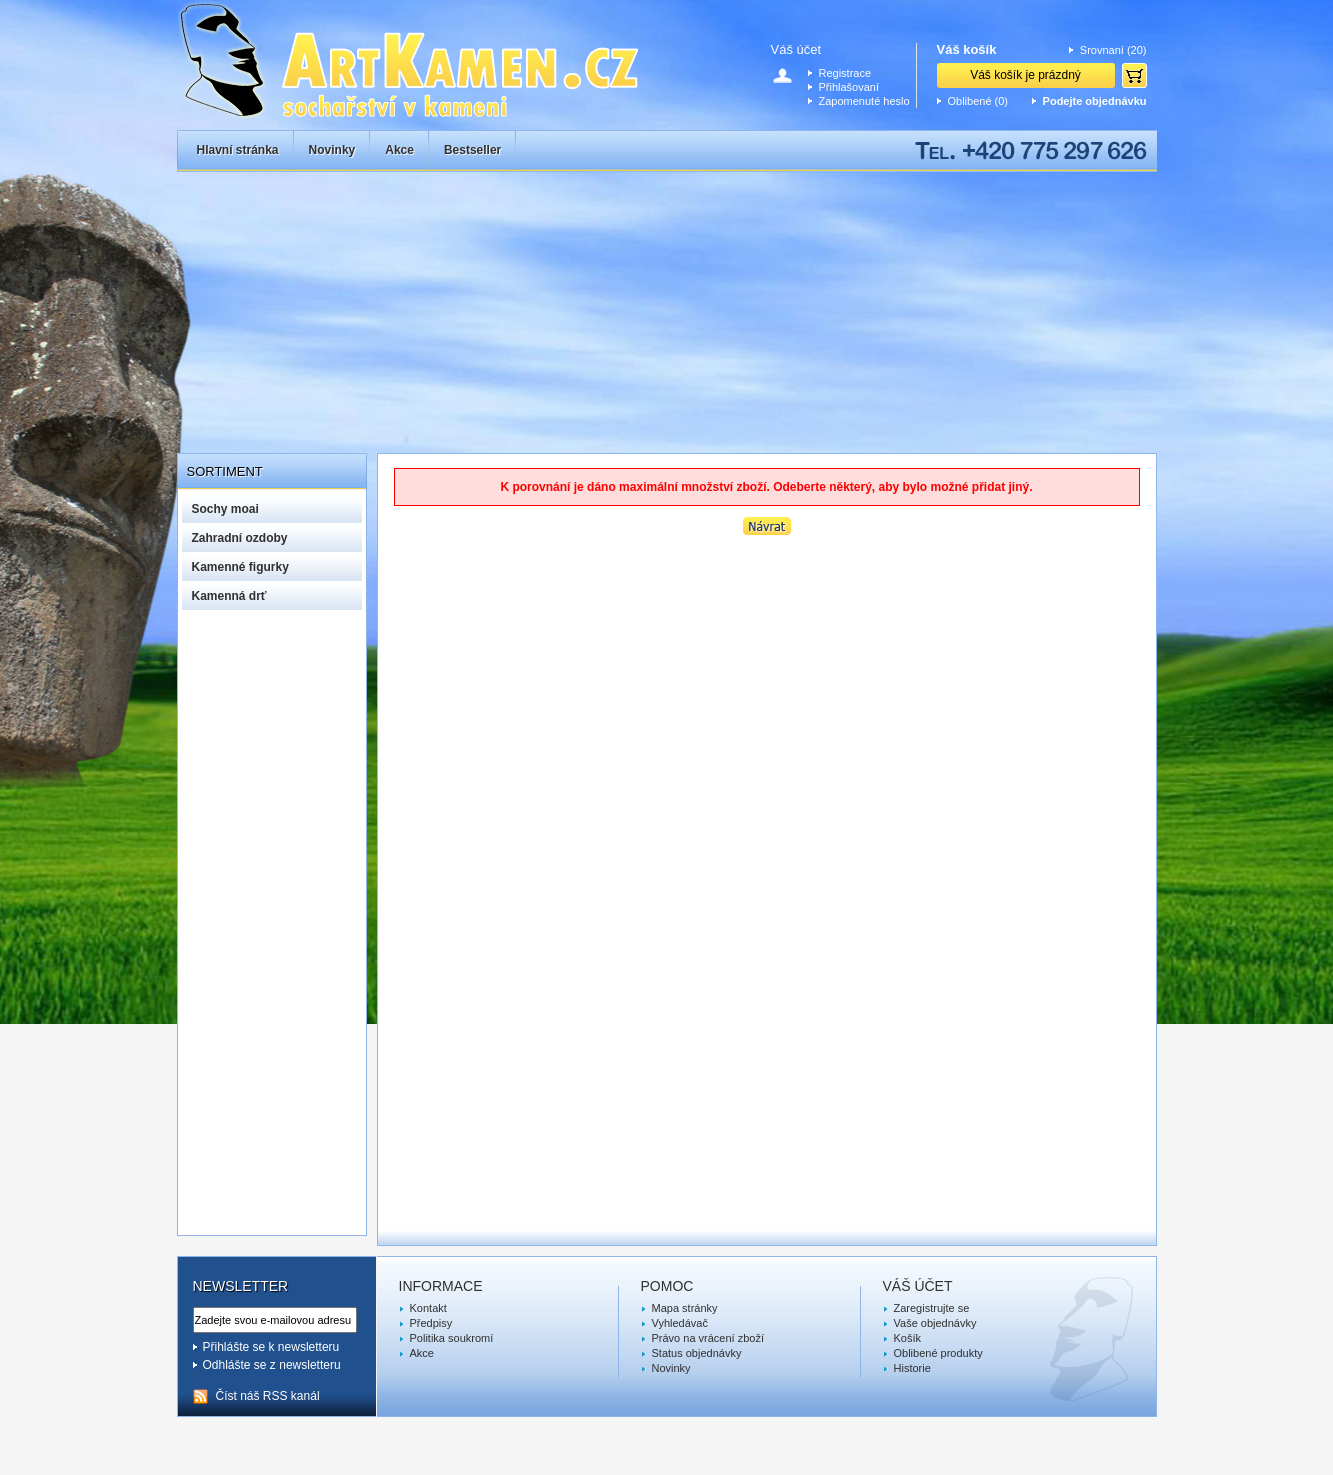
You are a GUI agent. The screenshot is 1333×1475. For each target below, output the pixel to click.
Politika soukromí (452, 1338)
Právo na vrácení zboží (708, 1338)
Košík (908, 1338)
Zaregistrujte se (932, 1308)
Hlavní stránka (238, 150)
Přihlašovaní (849, 87)
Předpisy (431, 1323)
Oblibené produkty (938, 1353)
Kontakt (428, 1308)
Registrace (845, 73)
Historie (912, 1368)
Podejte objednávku (1095, 101)
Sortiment (225, 471)
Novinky (332, 150)
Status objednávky (697, 1353)
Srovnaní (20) (1113, 50)
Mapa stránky (685, 1308)
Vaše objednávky (935, 1323)
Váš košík (967, 49)
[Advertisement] (667, 303)
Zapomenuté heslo (864, 101)
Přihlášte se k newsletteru (271, 1347)
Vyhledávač (680, 1323)
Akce (399, 150)
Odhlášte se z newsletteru (272, 1365)
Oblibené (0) (978, 101)
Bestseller (472, 150)
